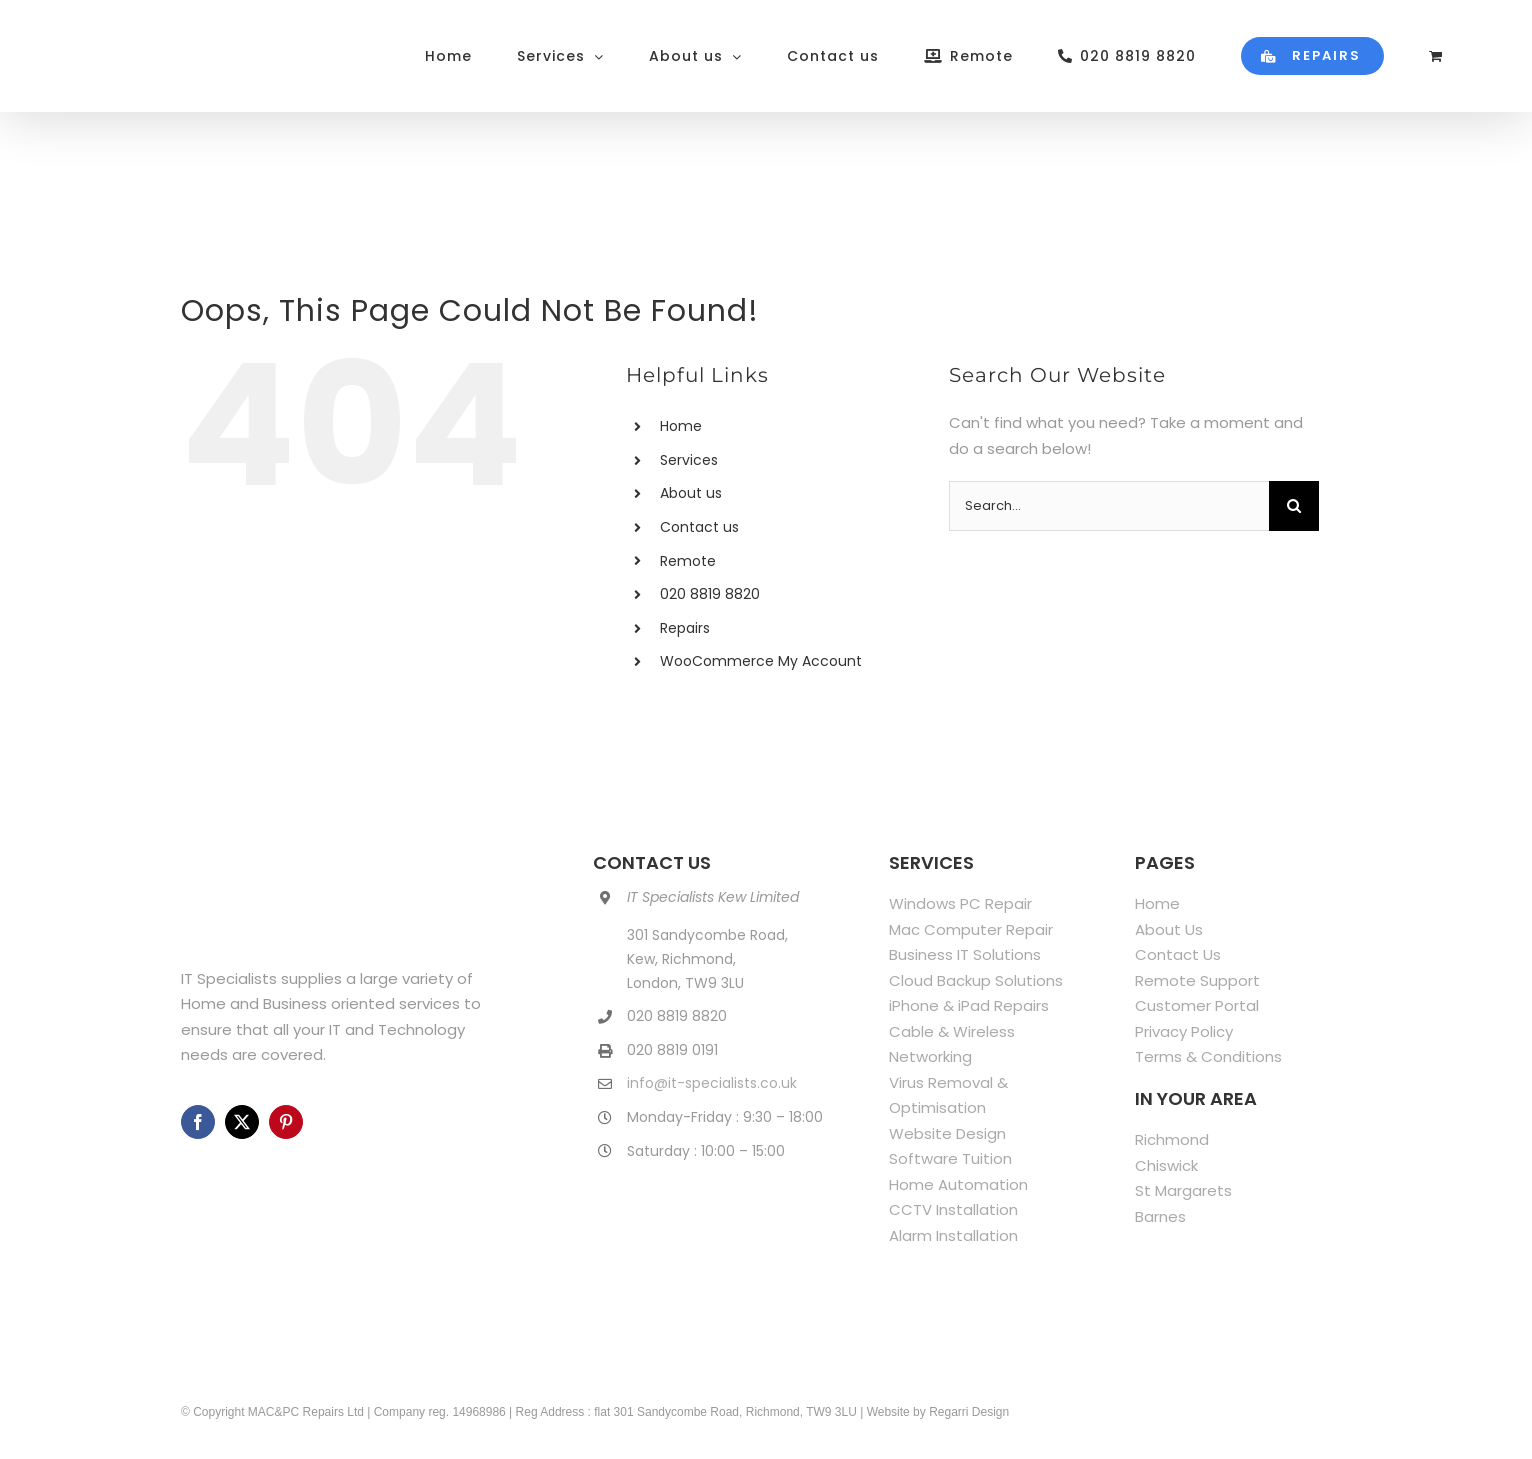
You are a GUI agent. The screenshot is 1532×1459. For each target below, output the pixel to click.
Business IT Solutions (965, 954)
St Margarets (1183, 1190)
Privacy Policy (1184, 1031)
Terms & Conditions (1208, 1056)
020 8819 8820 (710, 594)
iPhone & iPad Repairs (969, 1005)
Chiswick (1166, 1165)
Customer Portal (1197, 1005)
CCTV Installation (953, 1209)
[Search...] (1109, 506)
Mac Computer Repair (971, 929)
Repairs (685, 628)
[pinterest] (286, 1122)
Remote (688, 561)
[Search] (1294, 506)
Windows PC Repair (960, 903)
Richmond (1172, 1139)
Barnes (1160, 1216)
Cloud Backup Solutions (976, 980)
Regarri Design (969, 1412)
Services (689, 460)
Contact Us (1178, 954)
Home (681, 426)
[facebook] (198, 1122)
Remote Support (1197, 980)
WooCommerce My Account (761, 661)
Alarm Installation (953, 1235)
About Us (1169, 929)
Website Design (947, 1133)
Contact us (699, 527)
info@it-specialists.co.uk (712, 1083)
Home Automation (958, 1184)
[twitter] (242, 1122)
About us (691, 493)
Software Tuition (950, 1158)
